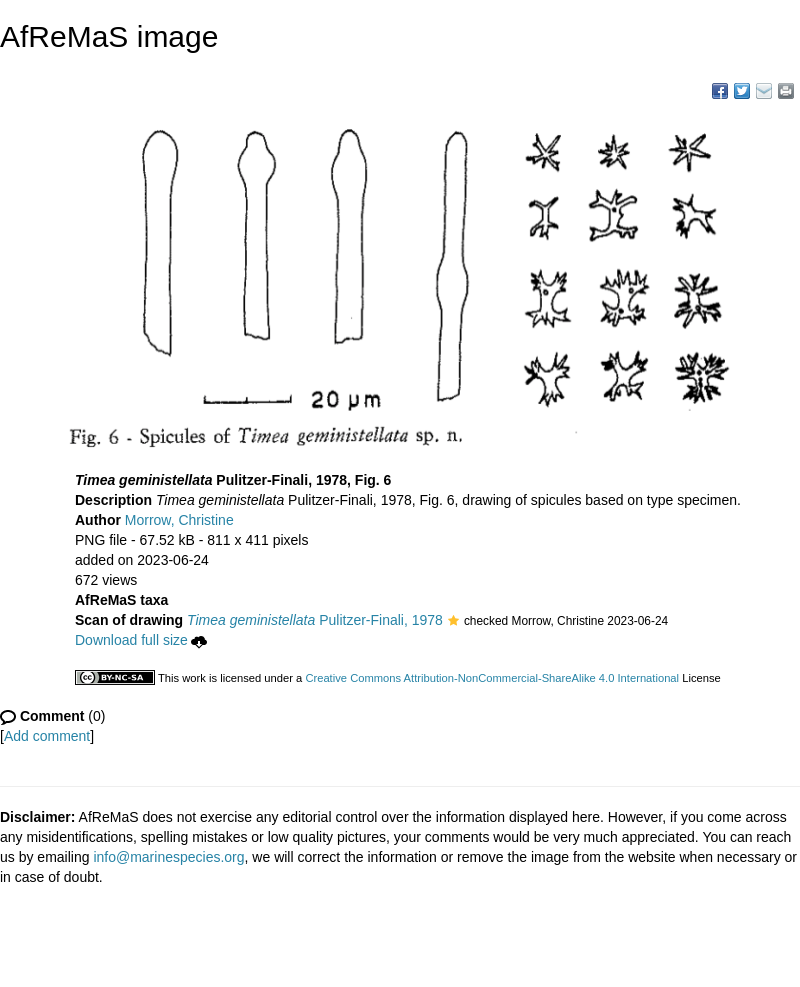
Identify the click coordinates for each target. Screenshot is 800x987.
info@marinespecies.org (168, 857)
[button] (453, 622)
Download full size (141, 640)
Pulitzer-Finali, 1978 (315, 620)
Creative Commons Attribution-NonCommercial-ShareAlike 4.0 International (492, 678)
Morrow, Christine (179, 520)
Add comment (47, 736)
